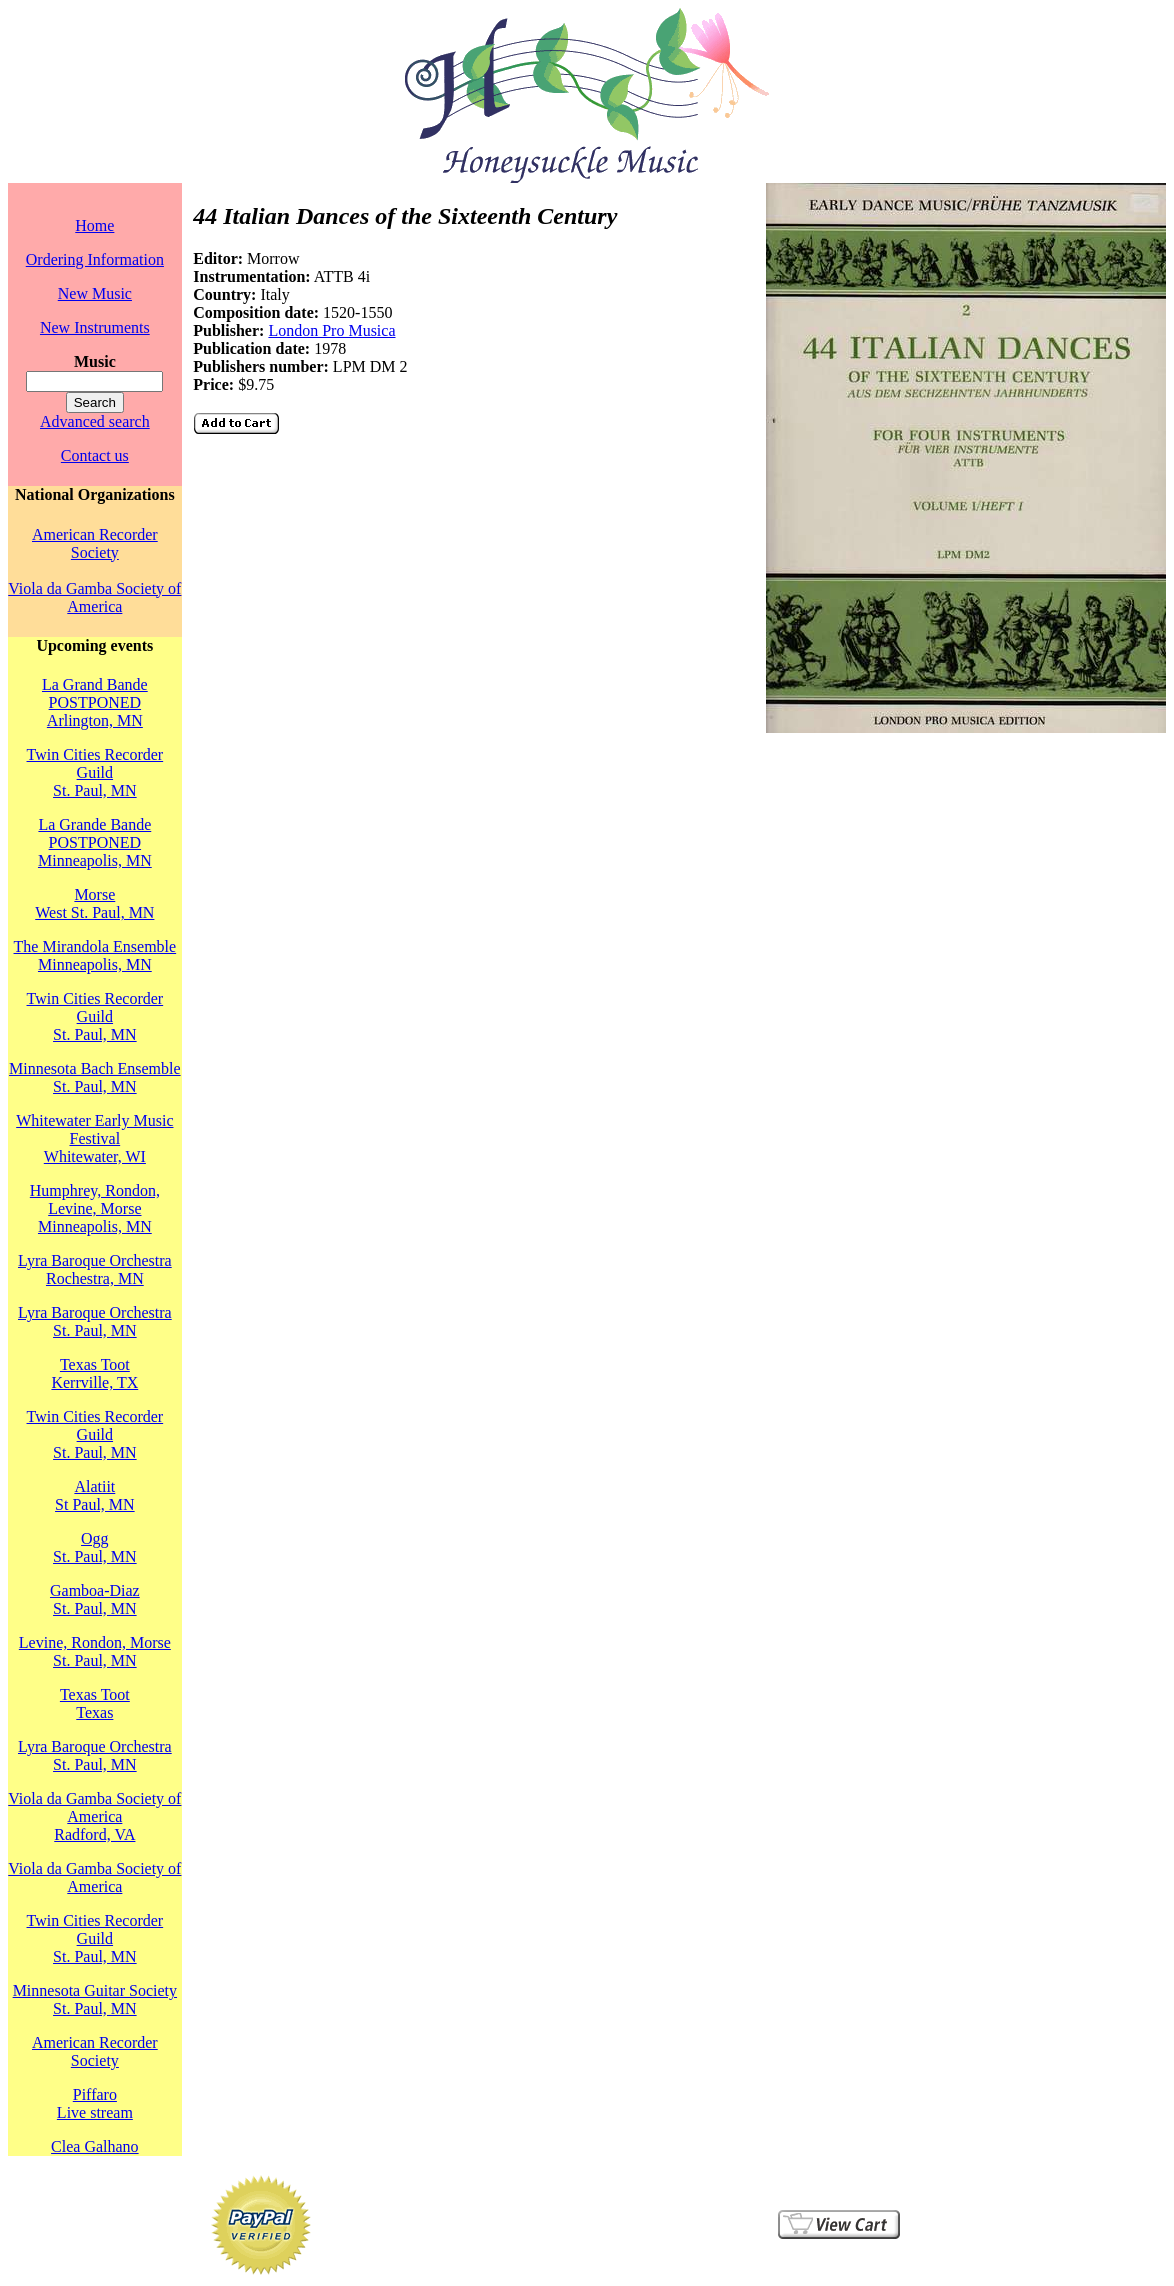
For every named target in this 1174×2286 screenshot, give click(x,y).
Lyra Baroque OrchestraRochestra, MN (95, 1269)
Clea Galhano (95, 2146)
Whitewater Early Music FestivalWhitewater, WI (94, 1138)
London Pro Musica (331, 330)
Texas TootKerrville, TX (94, 1373)
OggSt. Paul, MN (95, 1547)
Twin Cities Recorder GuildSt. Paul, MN (95, 772)
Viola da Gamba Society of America (94, 597)
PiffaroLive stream (95, 2103)
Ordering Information (95, 259)
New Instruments (95, 327)
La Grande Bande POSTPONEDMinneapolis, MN (95, 842)
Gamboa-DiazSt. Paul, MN (95, 1599)
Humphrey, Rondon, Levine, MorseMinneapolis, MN (95, 1208)
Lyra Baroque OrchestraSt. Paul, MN (95, 1321)
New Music (95, 293)
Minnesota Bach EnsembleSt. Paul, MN (95, 1077)
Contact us (95, 455)
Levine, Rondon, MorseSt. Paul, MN (95, 1651)
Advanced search (95, 421)
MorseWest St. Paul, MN (94, 903)
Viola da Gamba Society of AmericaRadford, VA (94, 1816)
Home (94, 225)
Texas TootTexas (95, 1703)
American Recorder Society (95, 543)
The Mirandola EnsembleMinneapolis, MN (95, 955)
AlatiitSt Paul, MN (95, 1495)
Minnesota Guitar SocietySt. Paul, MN (95, 1999)
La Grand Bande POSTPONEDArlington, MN (95, 702)
